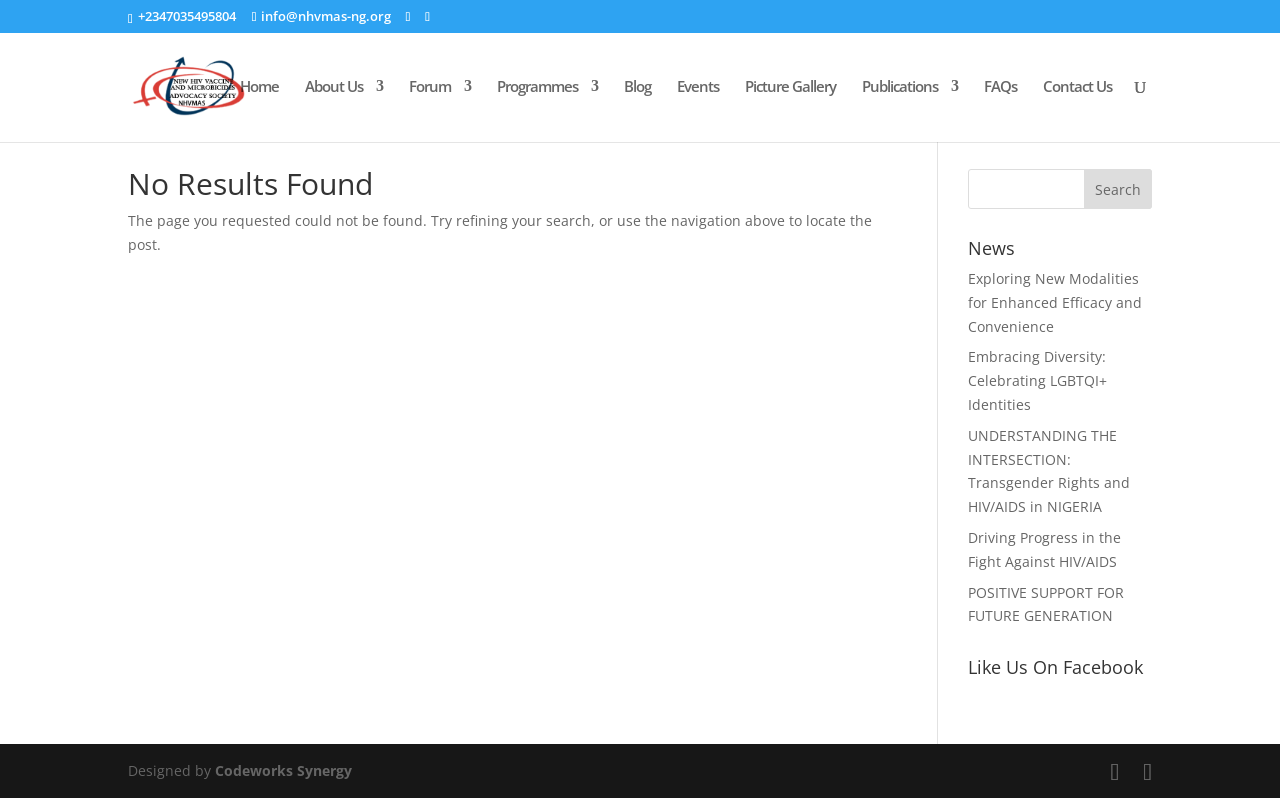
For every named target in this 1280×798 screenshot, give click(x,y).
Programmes (537, 87)
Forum (430, 87)
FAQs (1000, 87)
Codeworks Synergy (283, 770)
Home (259, 87)
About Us (334, 87)
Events (698, 87)
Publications (900, 87)
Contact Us (1077, 87)
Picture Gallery (790, 87)
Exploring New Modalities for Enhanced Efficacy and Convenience (1055, 302)
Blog (637, 87)
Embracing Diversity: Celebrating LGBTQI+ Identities (1037, 380)
